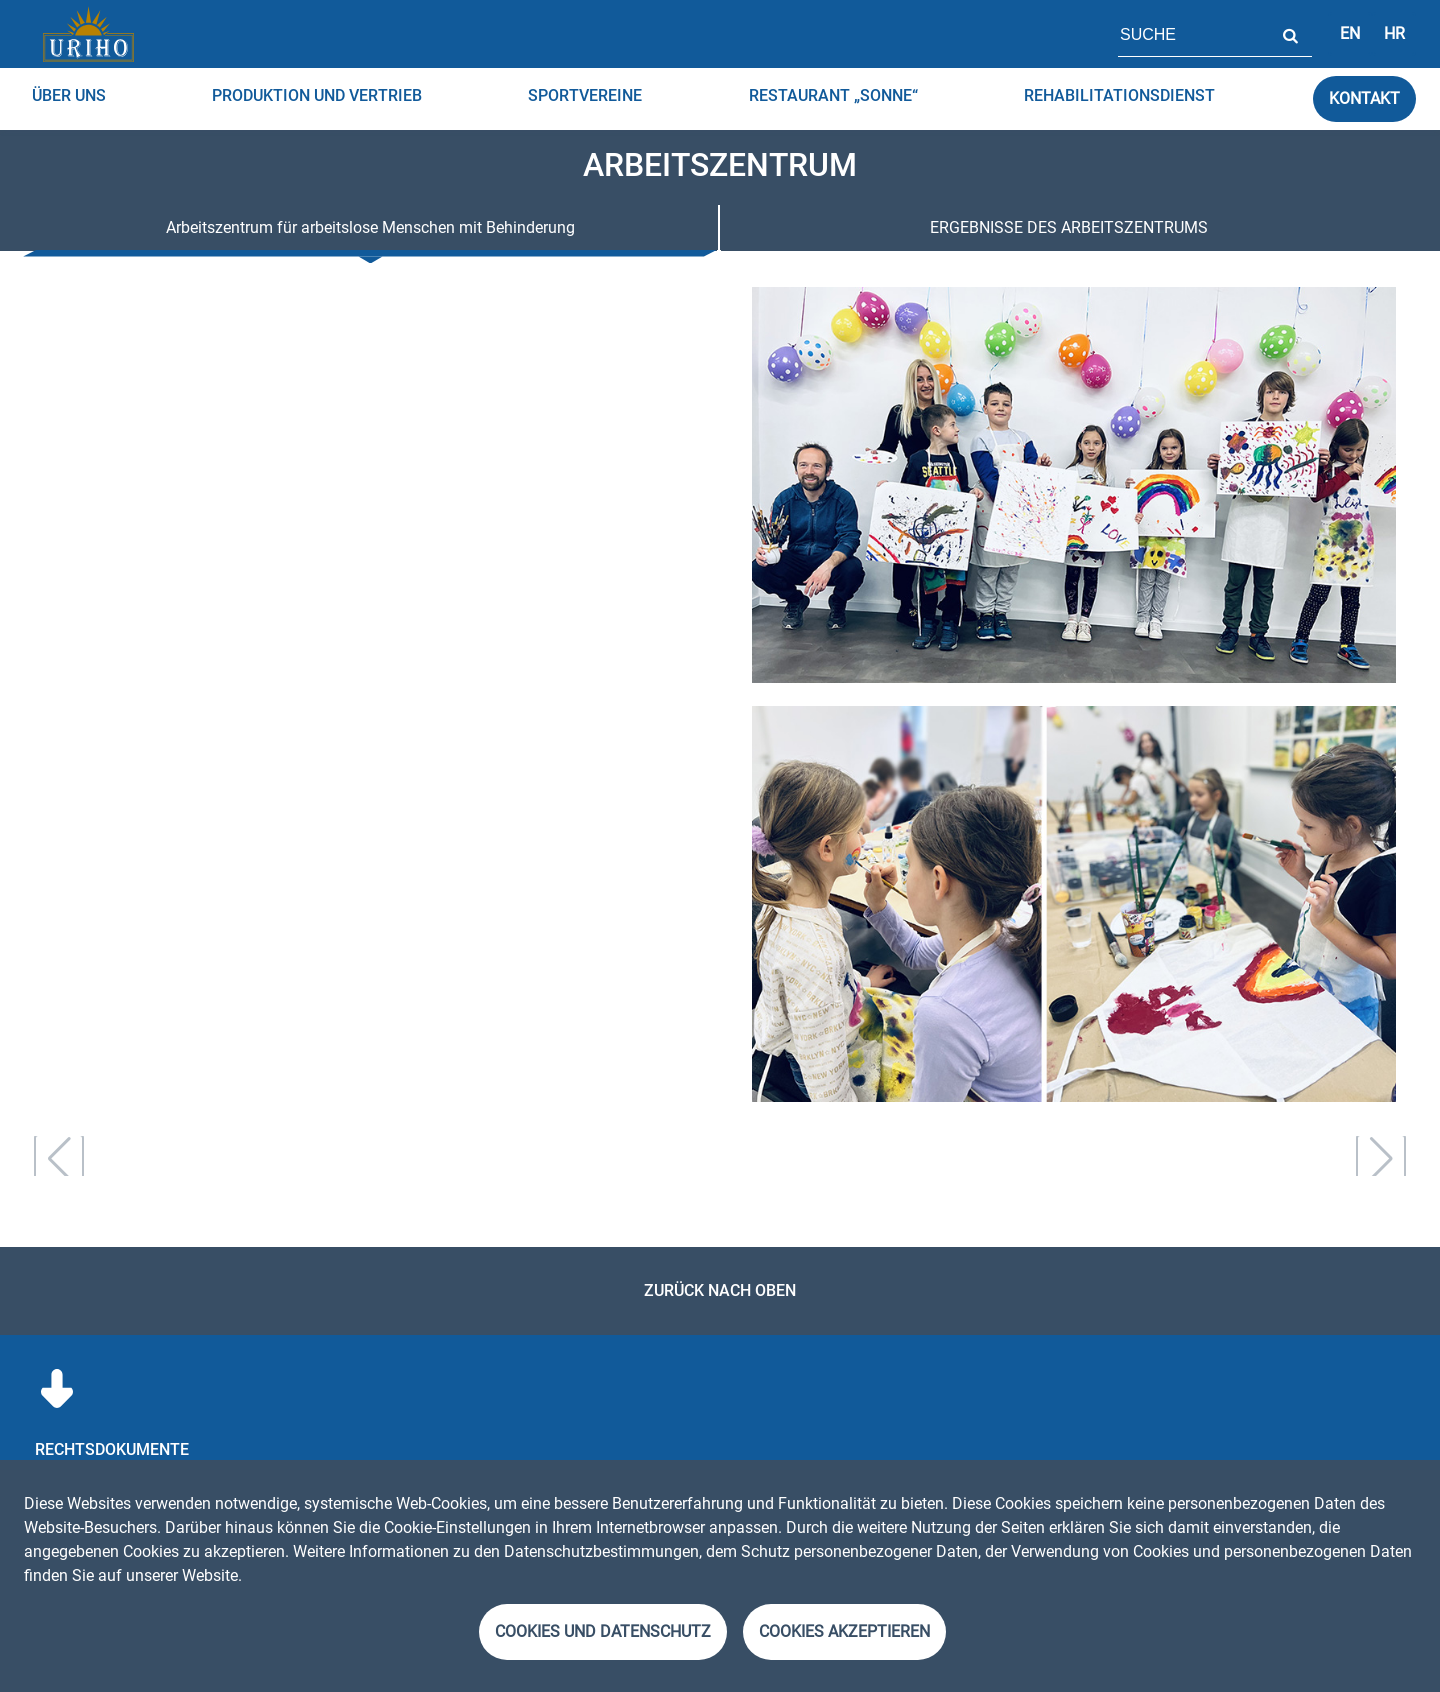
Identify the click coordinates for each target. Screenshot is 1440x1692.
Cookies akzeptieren (844, 1631)
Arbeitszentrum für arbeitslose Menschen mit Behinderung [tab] (370, 227)
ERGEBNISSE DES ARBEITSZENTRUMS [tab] (1069, 227)
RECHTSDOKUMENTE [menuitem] (112, 1449)
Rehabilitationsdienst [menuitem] (1119, 95)
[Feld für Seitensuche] (1193, 34)
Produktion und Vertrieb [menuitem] (317, 95)
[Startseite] (88, 34)
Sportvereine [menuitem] (585, 95)
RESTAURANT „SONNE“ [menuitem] (833, 95)
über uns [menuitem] (69, 95)
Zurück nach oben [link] (720, 1290)
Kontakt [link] (1364, 98)
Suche (1290, 34)
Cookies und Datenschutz (603, 1631)
